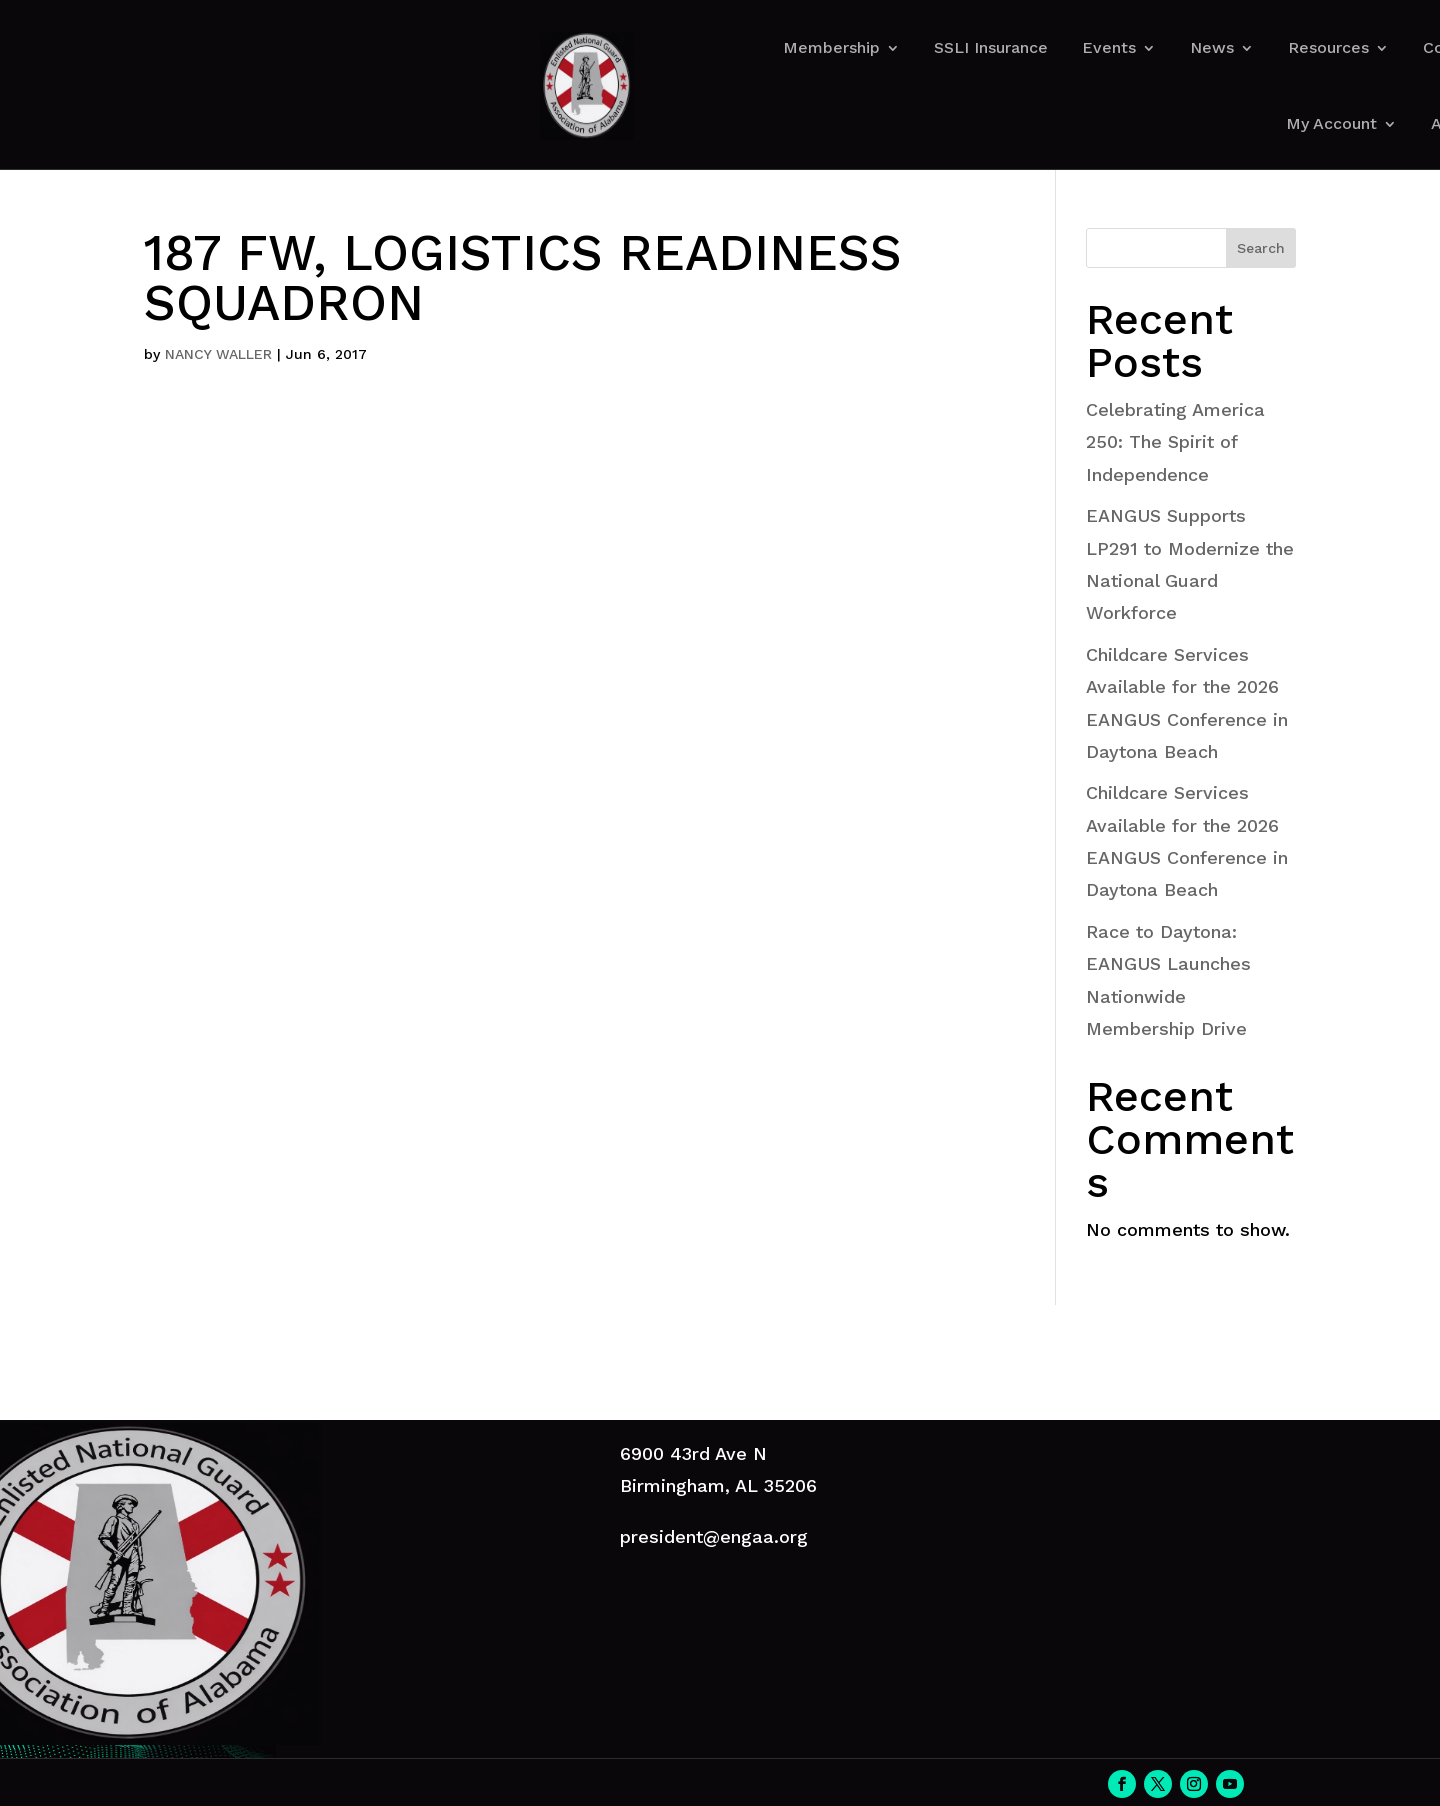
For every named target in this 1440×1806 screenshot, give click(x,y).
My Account (1331, 123)
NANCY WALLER (218, 354)
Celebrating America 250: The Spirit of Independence (1175, 442)
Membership (831, 47)
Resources (1328, 47)
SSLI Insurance (991, 47)
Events (1109, 47)
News (1212, 47)
